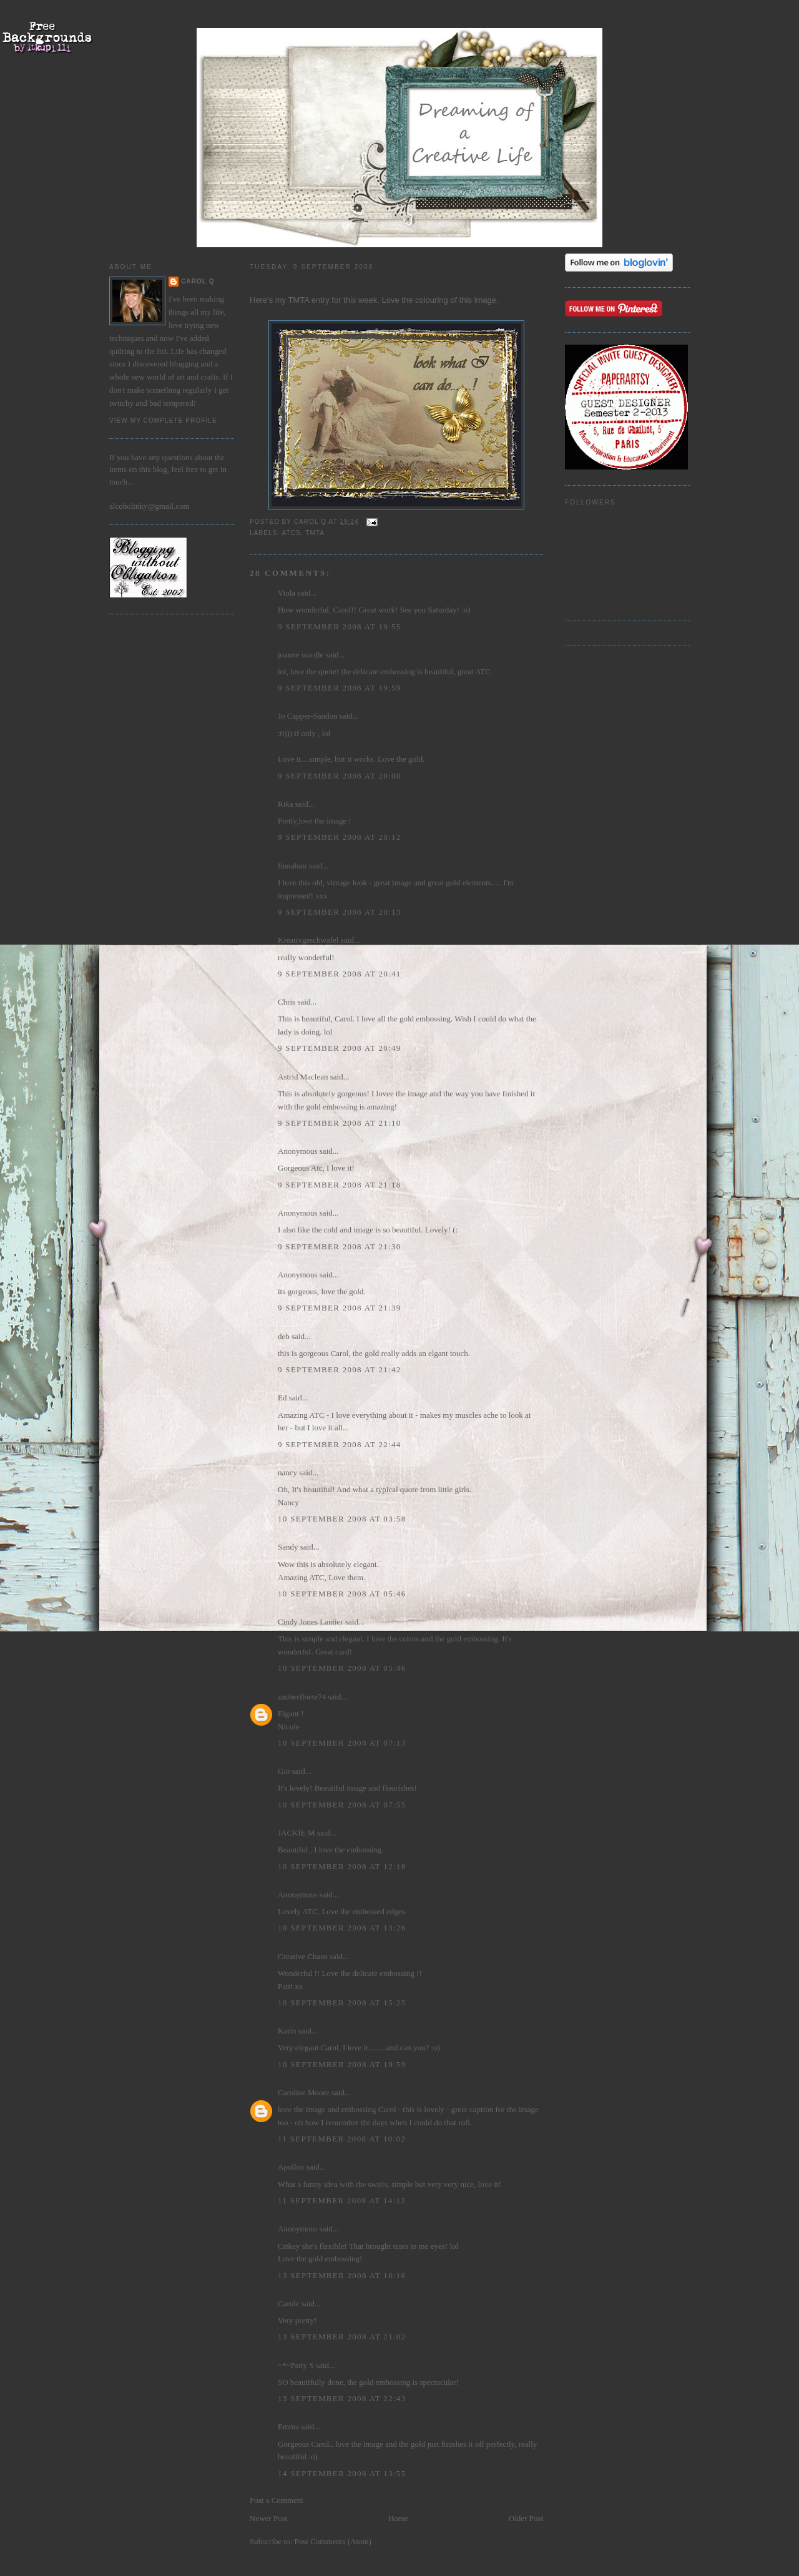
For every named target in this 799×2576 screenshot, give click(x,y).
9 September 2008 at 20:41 (339, 973)
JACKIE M (296, 1832)
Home (398, 2518)
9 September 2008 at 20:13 (339, 912)
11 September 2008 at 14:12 (342, 2200)
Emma (288, 2426)
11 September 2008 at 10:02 (342, 2138)
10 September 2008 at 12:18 (342, 1866)
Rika (285, 804)
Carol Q (198, 281)
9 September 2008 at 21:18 (339, 1184)
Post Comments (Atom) (333, 2541)
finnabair (292, 865)
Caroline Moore (304, 2092)
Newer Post (268, 2518)
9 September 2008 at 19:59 (339, 687)
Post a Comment (276, 2500)
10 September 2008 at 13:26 (342, 1927)
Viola (287, 592)
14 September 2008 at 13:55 (342, 2473)
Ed (282, 1397)
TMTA (315, 532)
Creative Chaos (303, 1956)
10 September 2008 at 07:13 (342, 1743)
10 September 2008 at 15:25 (342, 2002)
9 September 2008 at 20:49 (339, 1048)
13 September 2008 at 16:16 (342, 2275)
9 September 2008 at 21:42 (339, 1369)
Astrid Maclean (303, 1076)
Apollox (291, 2166)
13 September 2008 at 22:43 (342, 2398)
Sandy (288, 1546)
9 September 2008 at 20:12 (339, 837)
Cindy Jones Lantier (310, 1621)
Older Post (526, 2518)
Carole (289, 2303)
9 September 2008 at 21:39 (339, 1307)
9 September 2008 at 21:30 (339, 1246)
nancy (287, 1472)
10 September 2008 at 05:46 (342, 1593)
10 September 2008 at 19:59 (342, 2064)
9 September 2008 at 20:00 (339, 775)
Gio (284, 1771)
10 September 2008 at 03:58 (342, 1518)
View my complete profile (163, 420)
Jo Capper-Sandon (307, 715)
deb (284, 1336)
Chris (286, 1001)
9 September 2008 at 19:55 (339, 626)
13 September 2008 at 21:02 (342, 2336)
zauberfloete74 (302, 1696)
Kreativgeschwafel (308, 940)
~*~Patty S (296, 2365)
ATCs (291, 532)
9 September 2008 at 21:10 (339, 1123)
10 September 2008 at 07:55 (342, 1804)
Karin (287, 2030)
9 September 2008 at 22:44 (339, 1444)
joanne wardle (300, 654)
